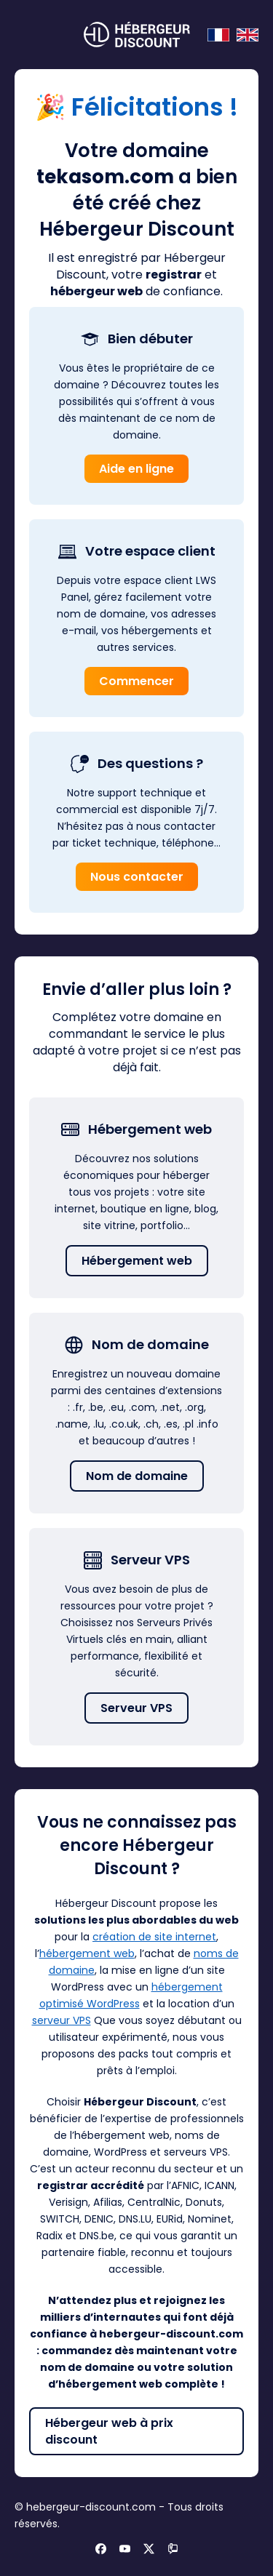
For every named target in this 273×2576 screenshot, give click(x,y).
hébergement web (87, 1953)
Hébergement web (137, 1260)
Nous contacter (136, 876)
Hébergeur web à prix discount (109, 2431)
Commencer (136, 681)
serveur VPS (61, 2020)
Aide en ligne (136, 468)
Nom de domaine (137, 1476)
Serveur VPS (136, 1708)
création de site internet (154, 1936)
